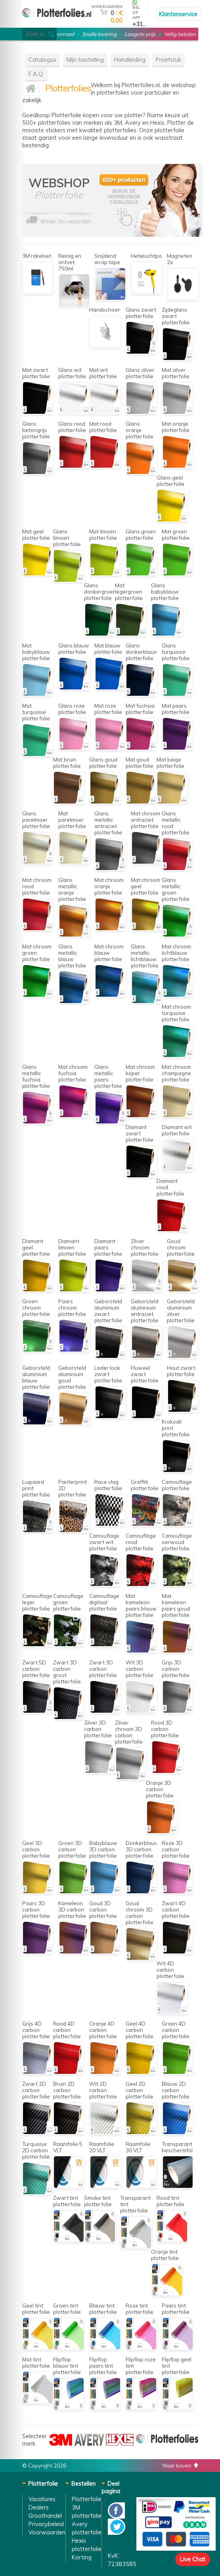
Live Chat (192, 2559)
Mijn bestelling (85, 59)
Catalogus (42, 59)
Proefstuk (168, 59)
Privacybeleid (46, 2524)
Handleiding (129, 59)
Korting (82, 2557)
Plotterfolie (86, 2499)
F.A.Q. (36, 74)
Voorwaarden (47, 2532)
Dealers (39, 2507)
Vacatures (42, 2499)
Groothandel (45, 2515)
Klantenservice (178, 14)
